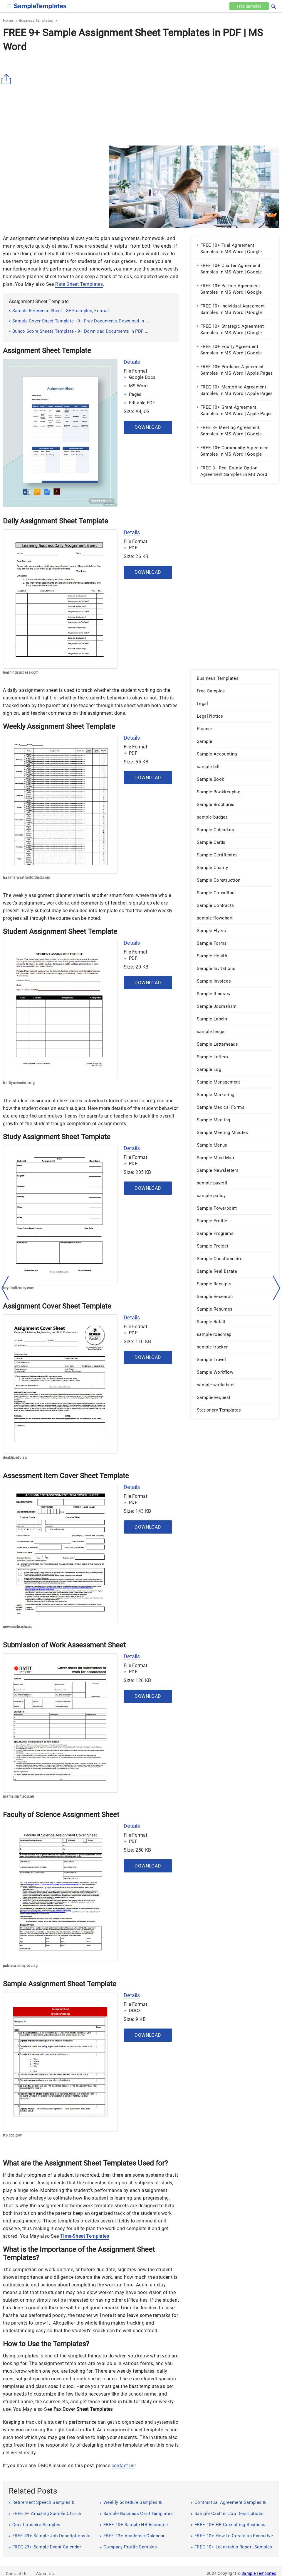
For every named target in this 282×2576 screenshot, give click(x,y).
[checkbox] (9, 5)
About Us (45, 2573)
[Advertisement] (141, 99)
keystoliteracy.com (18, 1288)
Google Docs (142, 377)
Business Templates (36, 20)
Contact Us (16, 2573)
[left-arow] (5, 1288)
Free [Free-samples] (249, 6)
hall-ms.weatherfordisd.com (26, 877)
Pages (135, 394)
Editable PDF (142, 402)
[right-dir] (277, 1288)
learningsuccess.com (21, 672)
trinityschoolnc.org (19, 1083)
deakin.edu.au (15, 1458)
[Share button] (7, 79)
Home (8, 20)
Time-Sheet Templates (84, 2236)
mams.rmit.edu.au (18, 1796)
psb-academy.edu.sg (20, 1966)
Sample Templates (258, 2573)
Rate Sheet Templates (79, 284)
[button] (273, 5)
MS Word (138, 385)
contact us (123, 2465)
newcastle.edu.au (17, 1627)
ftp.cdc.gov (12, 2135)
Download (148, 427)
